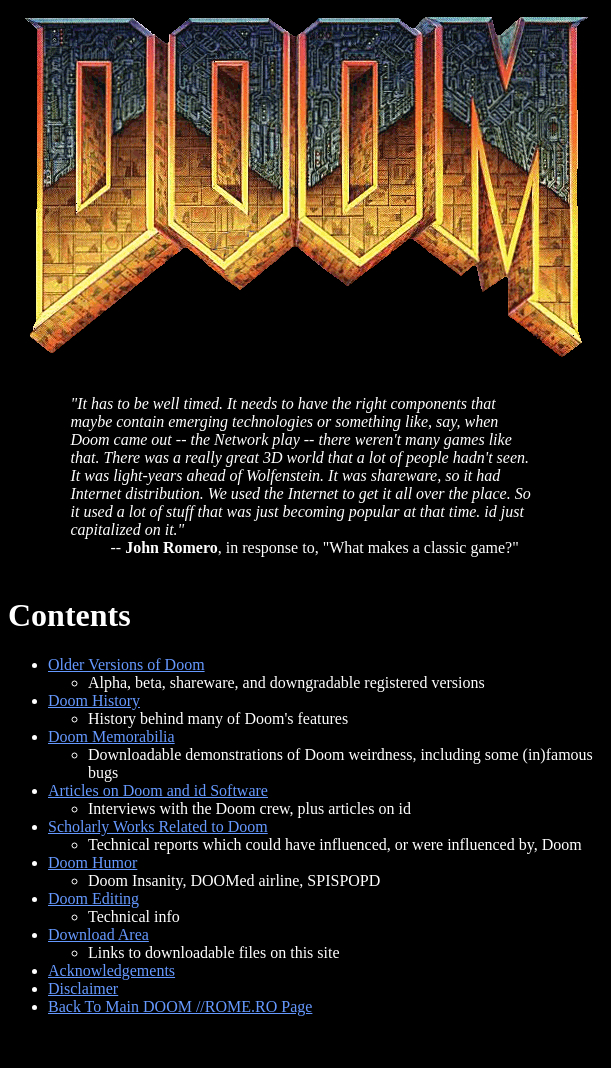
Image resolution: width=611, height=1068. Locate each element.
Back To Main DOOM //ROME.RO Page (180, 1006)
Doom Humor (92, 862)
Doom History (94, 700)
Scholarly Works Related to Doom (158, 826)
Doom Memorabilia (111, 736)
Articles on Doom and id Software (158, 790)
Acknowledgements (111, 970)
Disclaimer (83, 988)
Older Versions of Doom (126, 664)
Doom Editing (93, 898)
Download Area (98, 934)
